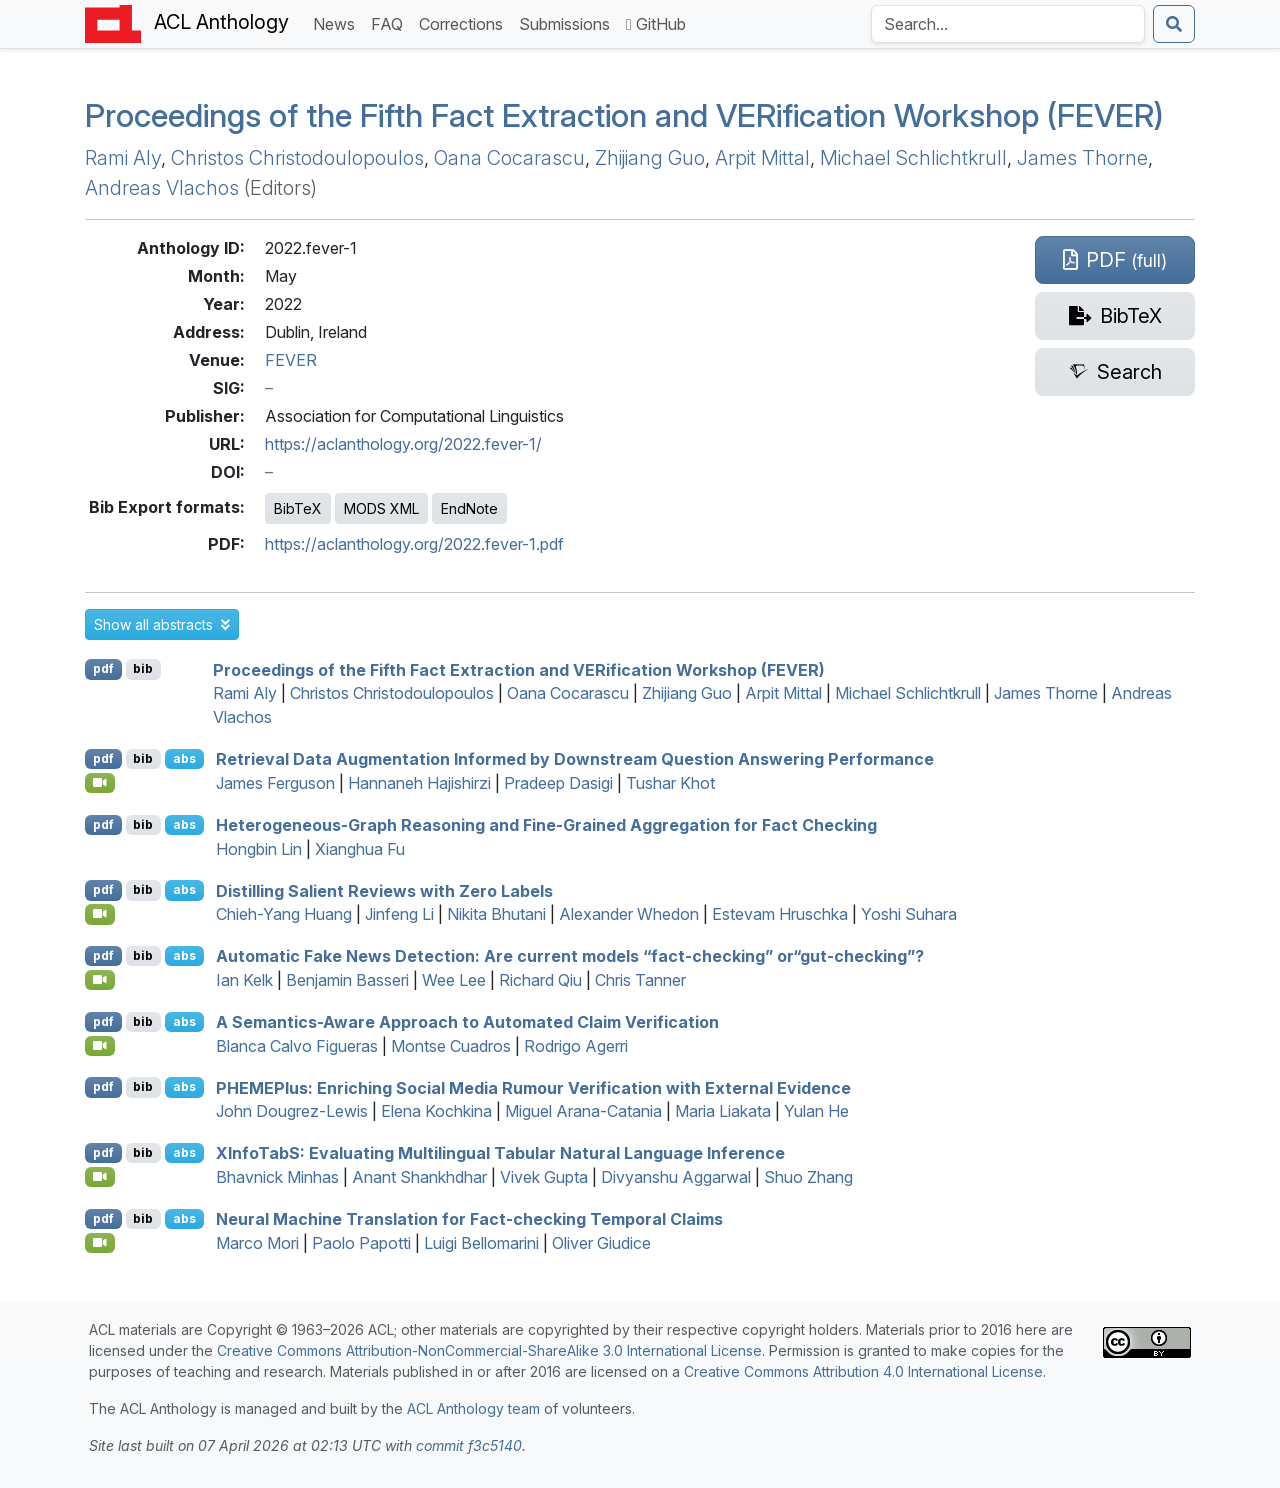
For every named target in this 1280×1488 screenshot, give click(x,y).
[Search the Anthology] (1008, 24)
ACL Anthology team (473, 1408)
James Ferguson (275, 783)
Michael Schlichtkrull (913, 158)
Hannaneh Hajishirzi (419, 783)
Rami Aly (123, 158)
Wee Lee (454, 980)
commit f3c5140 (469, 1445)
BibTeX (298, 508)
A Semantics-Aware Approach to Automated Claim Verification (467, 1022)
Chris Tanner (640, 980)
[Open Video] (100, 783)
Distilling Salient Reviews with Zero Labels (384, 890)
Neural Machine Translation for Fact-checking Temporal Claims (469, 1219)
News (338, 22)
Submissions (568, 22)
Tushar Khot (670, 783)
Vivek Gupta (544, 1177)
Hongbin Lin (259, 849)
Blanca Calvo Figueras (297, 1046)
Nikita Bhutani (496, 914)
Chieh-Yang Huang (284, 914)
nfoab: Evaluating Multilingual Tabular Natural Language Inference (500, 1153)
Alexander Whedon (629, 914)
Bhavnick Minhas (277, 1177)
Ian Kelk (244, 980)
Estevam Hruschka (780, 914)
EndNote (469, 508)
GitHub (656, 24)
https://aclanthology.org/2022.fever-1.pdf (414, 544)
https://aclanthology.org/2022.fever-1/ (403, 444)
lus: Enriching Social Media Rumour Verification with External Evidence (533, 1087)
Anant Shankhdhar (419, 1177)
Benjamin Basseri (347, 980)
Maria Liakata (723, 1111)
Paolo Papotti (361, 1243)
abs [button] (184, 758)
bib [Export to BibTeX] (143, 668)
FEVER (291, 360)
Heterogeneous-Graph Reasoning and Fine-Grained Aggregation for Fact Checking (546, 825)
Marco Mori (257, 1243)
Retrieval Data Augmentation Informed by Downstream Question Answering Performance (575, 759)
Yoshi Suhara (909, 914)
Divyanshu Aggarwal (676, 1177)
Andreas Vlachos (162, 188)
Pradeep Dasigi (558, 783)
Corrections (465, 22)
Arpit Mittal (762, 158)
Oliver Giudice (601, 1243)
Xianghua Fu (360, 849)
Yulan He (816, 1111)
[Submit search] (1174, 24)
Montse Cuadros (451, 1046)
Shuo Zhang (808, 1177)
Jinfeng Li (399, 914)
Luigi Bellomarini (481, 1243)
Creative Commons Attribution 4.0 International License (863, 1371)
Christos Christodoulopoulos (297, 158)
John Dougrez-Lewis (292, 1111)
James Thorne (1082, 158)
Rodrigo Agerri (576, 1046)
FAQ (391, 22)
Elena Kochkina (436, 1111)
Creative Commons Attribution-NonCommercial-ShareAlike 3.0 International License (489, 1350)
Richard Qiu (540, 980)
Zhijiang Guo (650, 158)
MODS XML (381, 508)
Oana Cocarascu (509, 158)
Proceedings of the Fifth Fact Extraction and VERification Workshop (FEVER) (624, 115)
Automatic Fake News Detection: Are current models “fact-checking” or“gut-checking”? (570, 956)
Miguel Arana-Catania (583, 1111)
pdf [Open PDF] (103, 668)
